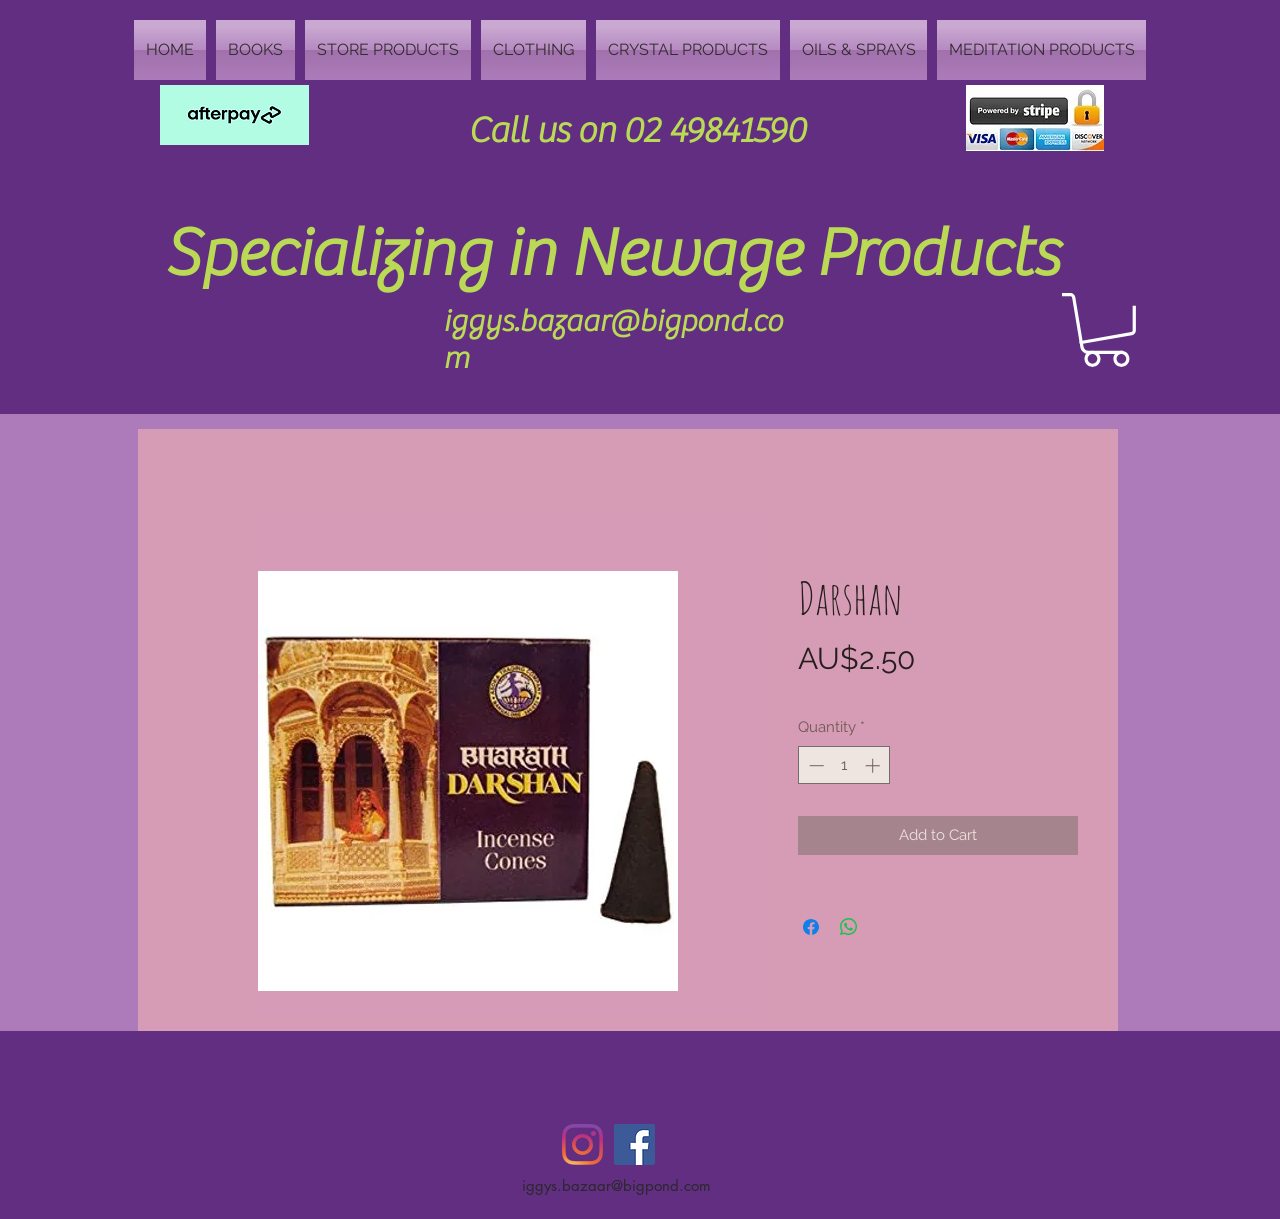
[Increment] (874, 765)
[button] (1106, 330)
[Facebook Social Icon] (634, 1144)
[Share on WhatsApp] (849, 927)
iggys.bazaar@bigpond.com (616, 1185)
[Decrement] (814, 765)
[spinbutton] (844, 765)
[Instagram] (582, 1144)
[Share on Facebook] (811, 927)
